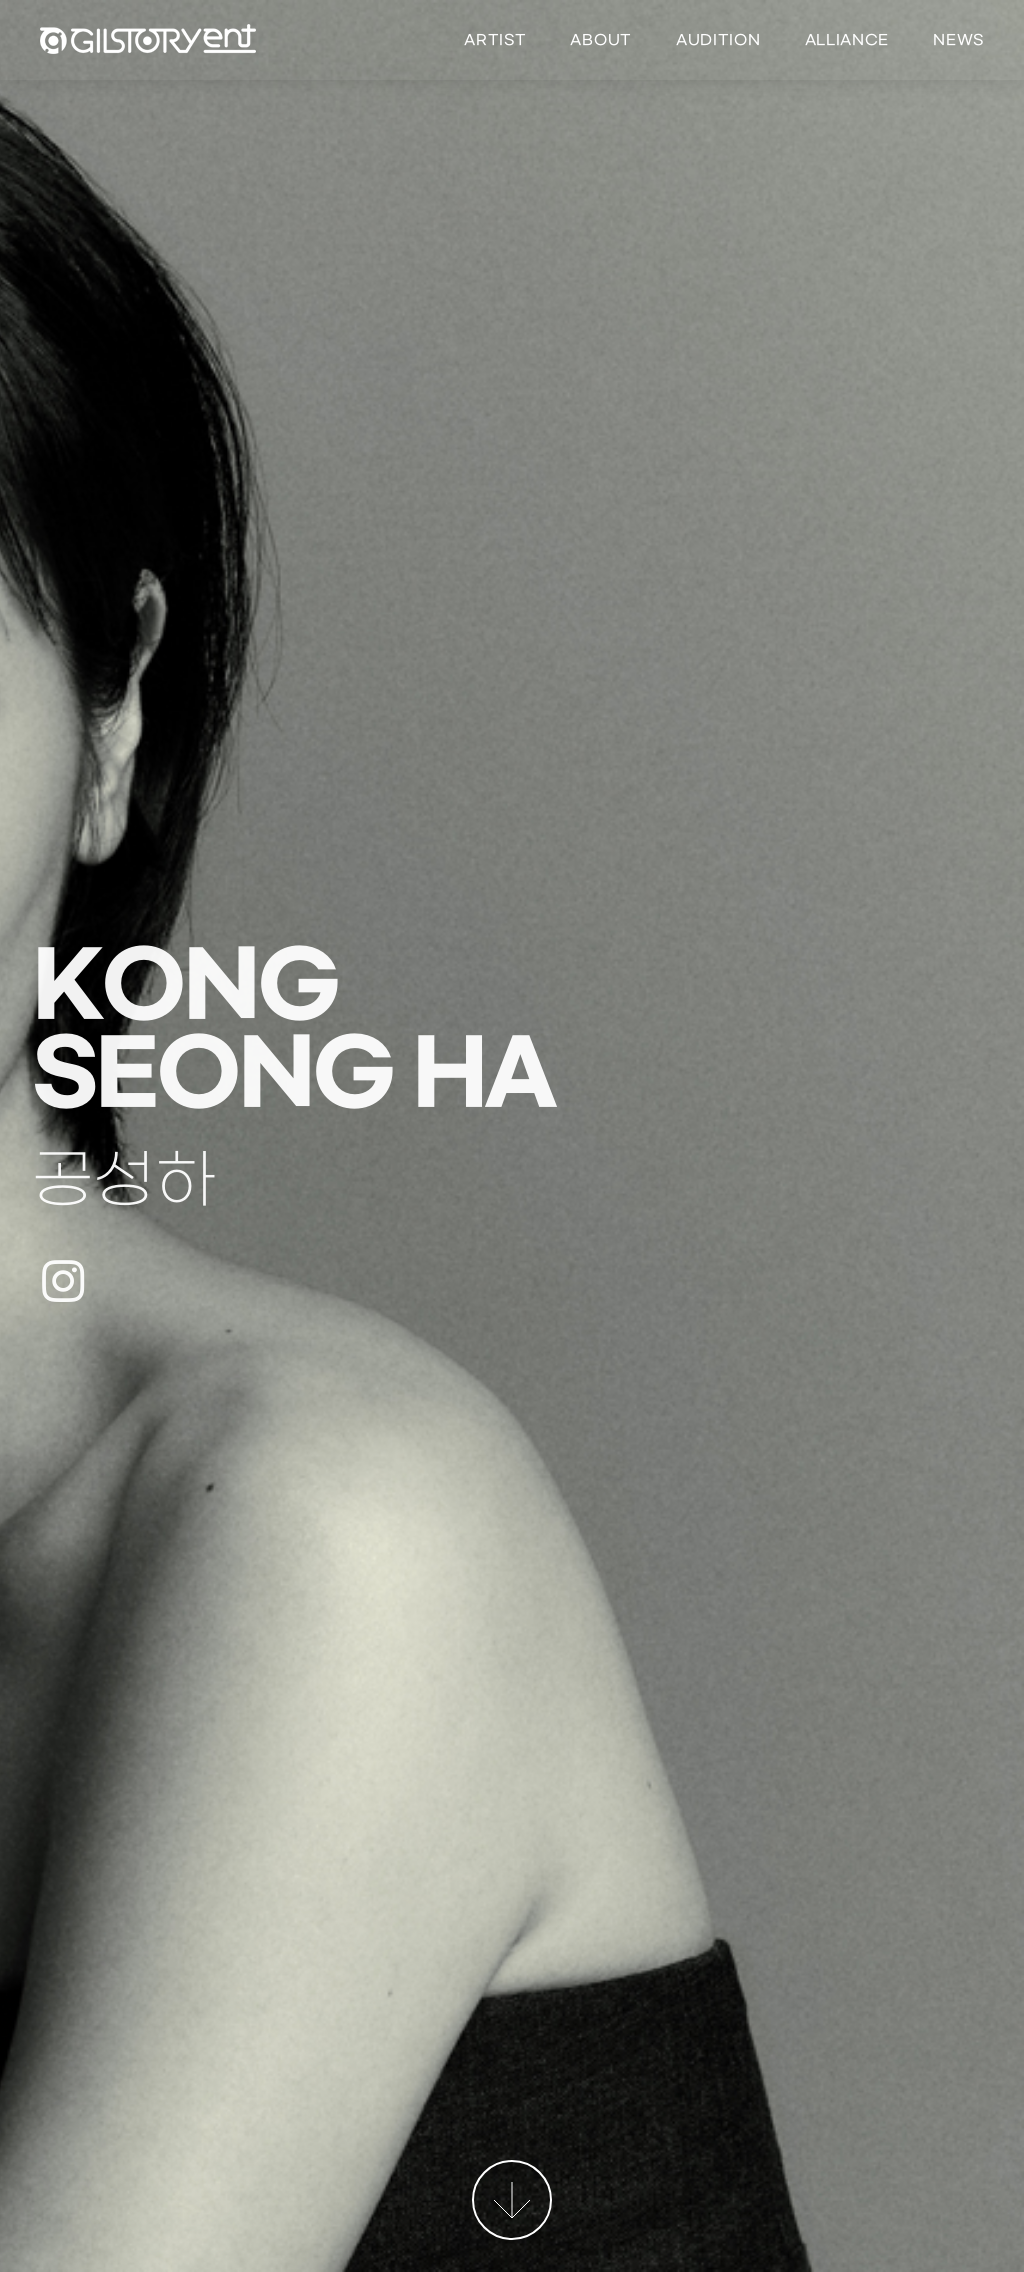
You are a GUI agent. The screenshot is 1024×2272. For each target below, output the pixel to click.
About (601, 40)
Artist (495, 40)
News (958, 40)
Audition (718, 40)
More (512, 2200)
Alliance (847, 40)
